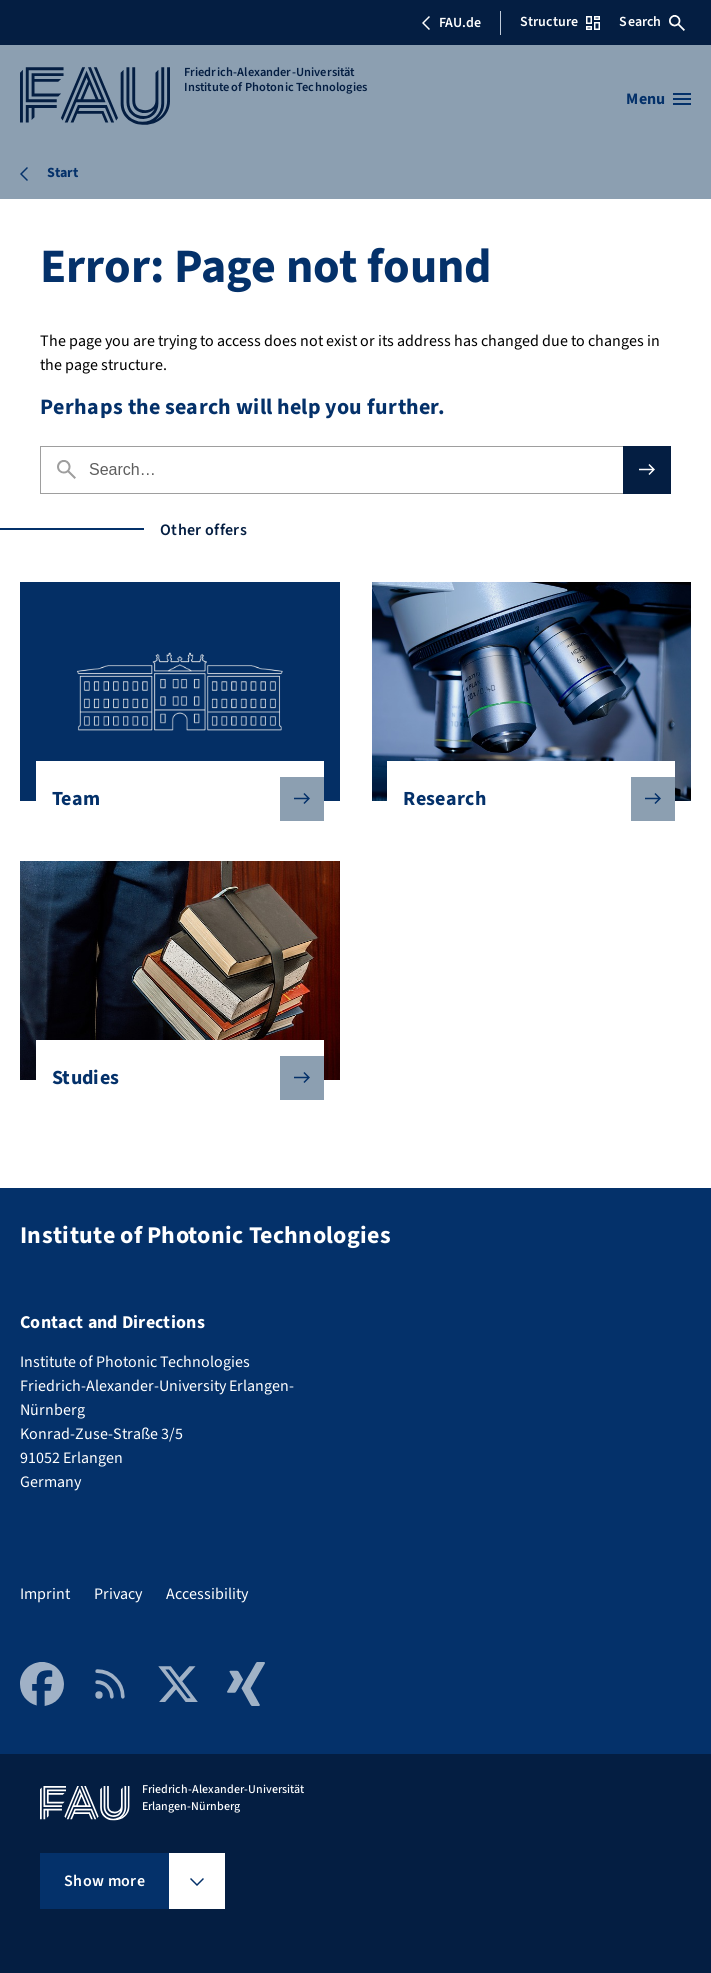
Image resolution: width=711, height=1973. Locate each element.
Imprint (45, 1594)
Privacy (118, 1594)
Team (172, 799)
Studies (172, 1078)
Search (652, 22)
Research (523, 799)
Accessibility (207, 1594)
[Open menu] (658, 99)
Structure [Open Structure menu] (560, 22)
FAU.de (451, 23)
